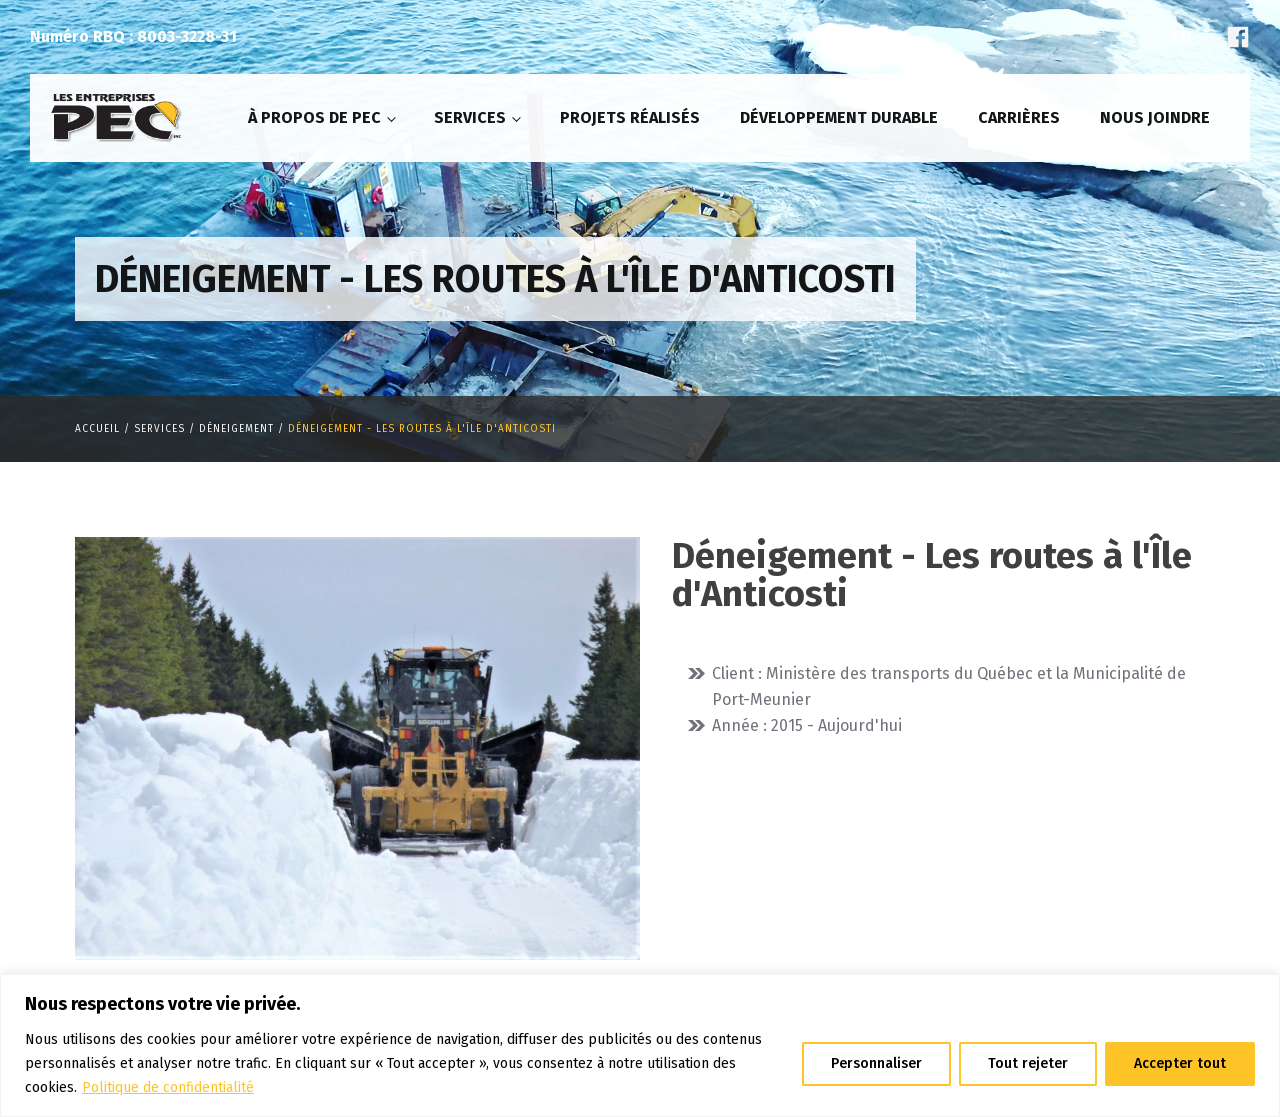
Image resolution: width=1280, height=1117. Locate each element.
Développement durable (839, 117)
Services (470, 117)
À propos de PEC (314, 117)
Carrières (1019, 117)
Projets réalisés (630, 117)
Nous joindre (1155, 117)
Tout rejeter (1028, 1063)
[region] (640, 1045)
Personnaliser (876, 1063)
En (1182, 36)
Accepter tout (1180, 1063)
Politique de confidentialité (168, 1087)
